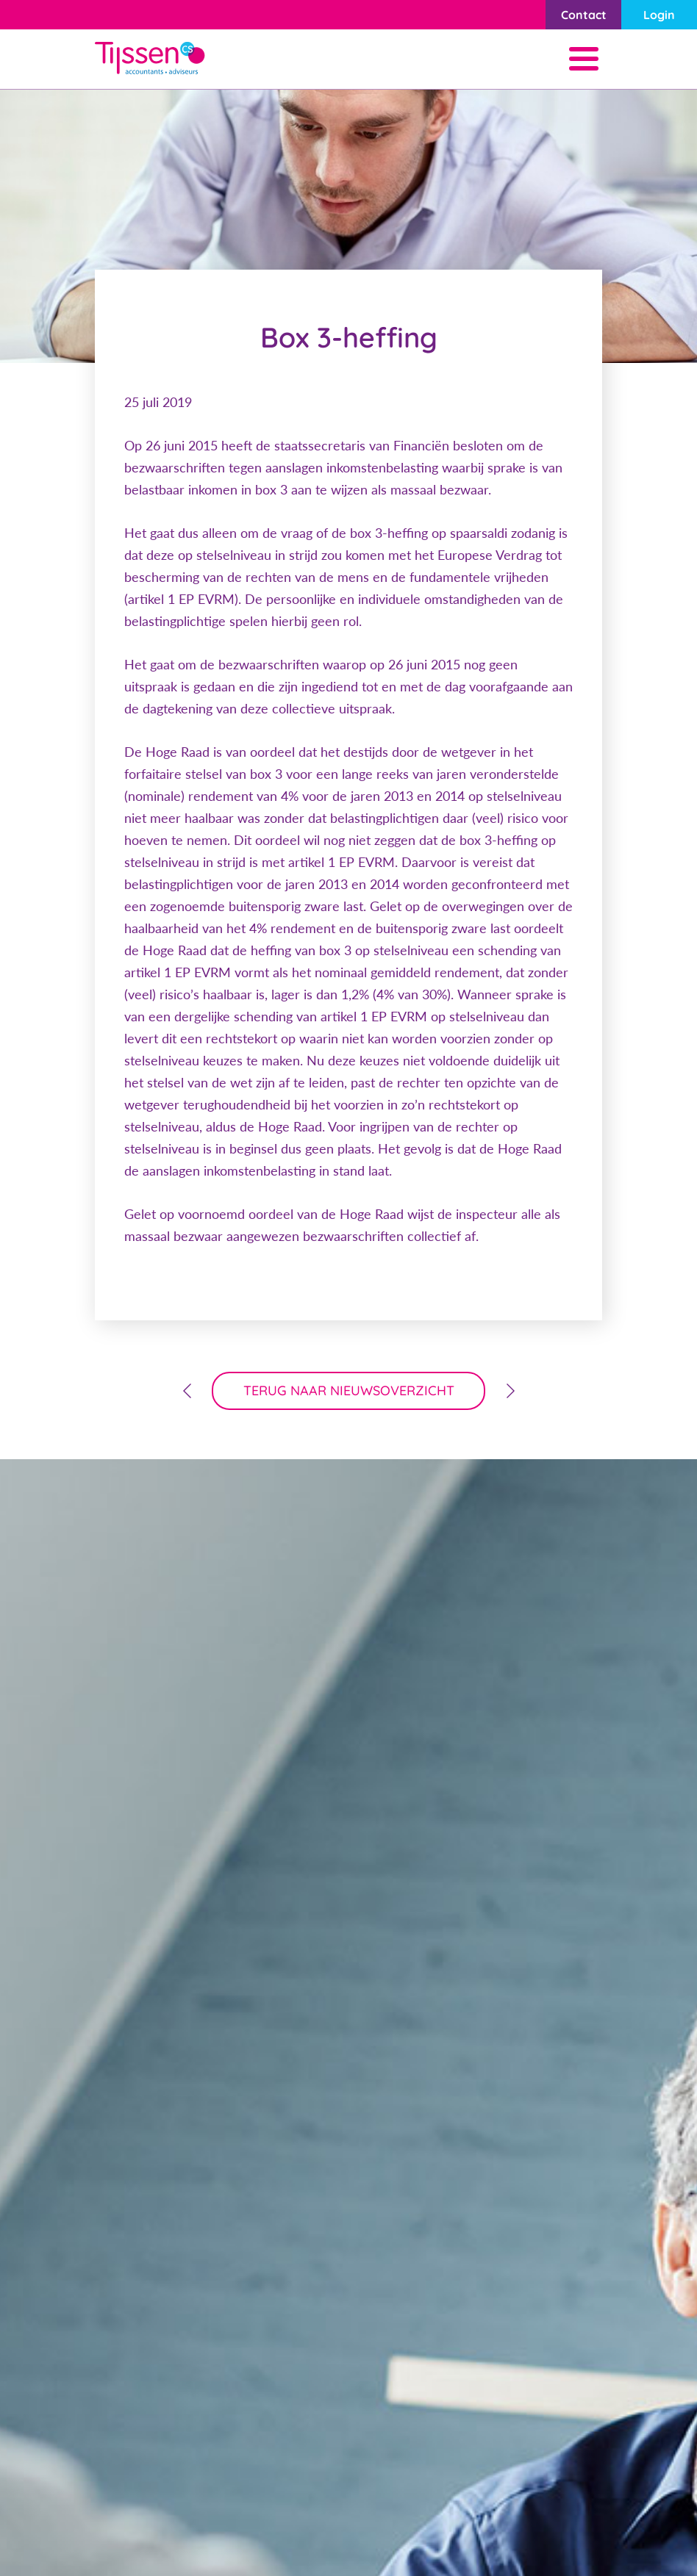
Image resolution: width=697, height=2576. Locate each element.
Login (659, 14)
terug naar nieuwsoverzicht (348, 1390)
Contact (584, 14)
